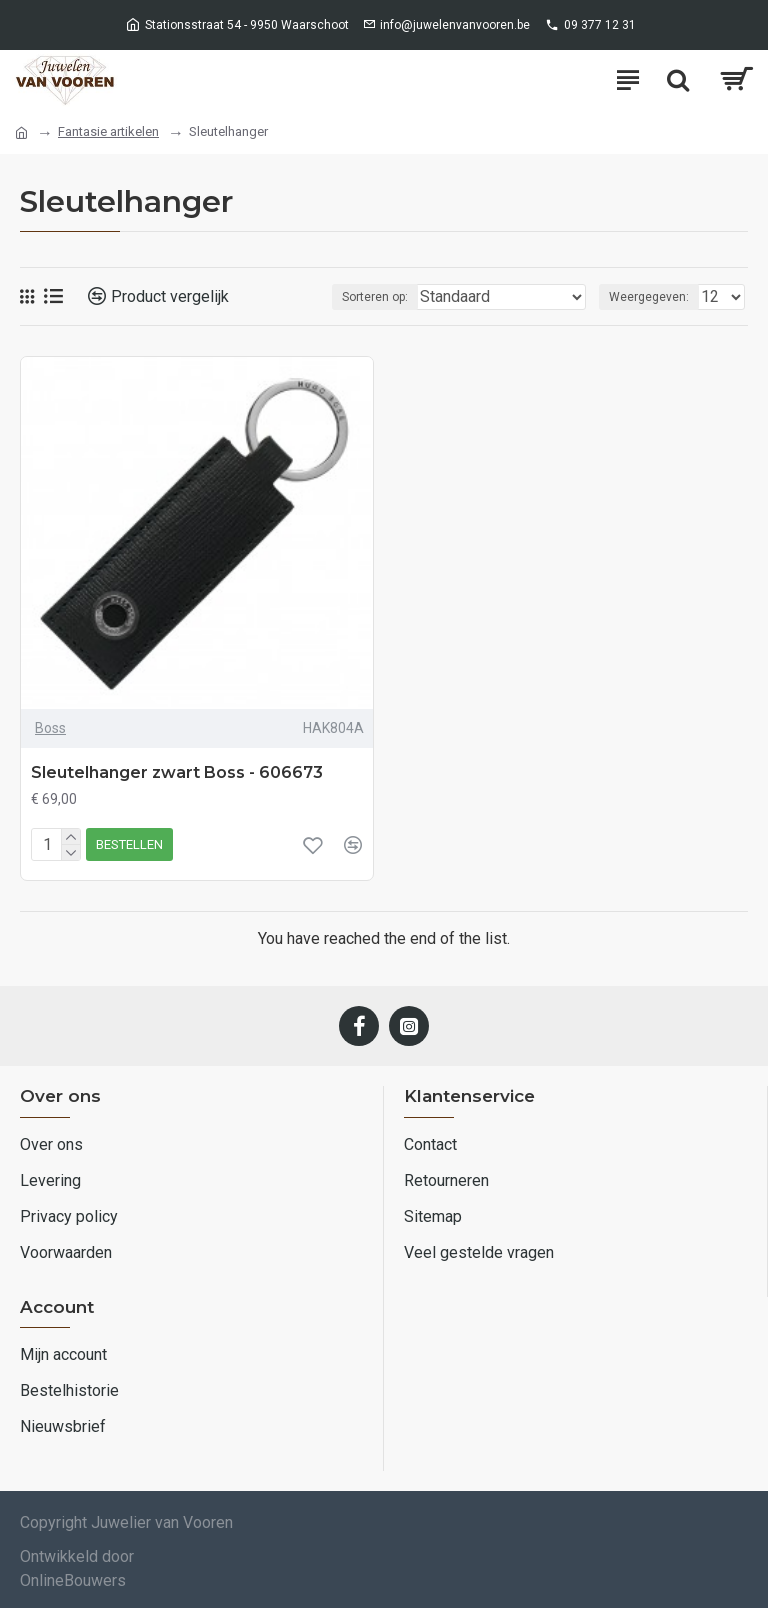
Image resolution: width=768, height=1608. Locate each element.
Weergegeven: (649, 297)
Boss (50, 728)
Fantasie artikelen (108, 131)
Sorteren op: (375, 297)
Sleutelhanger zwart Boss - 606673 (177, 772)
